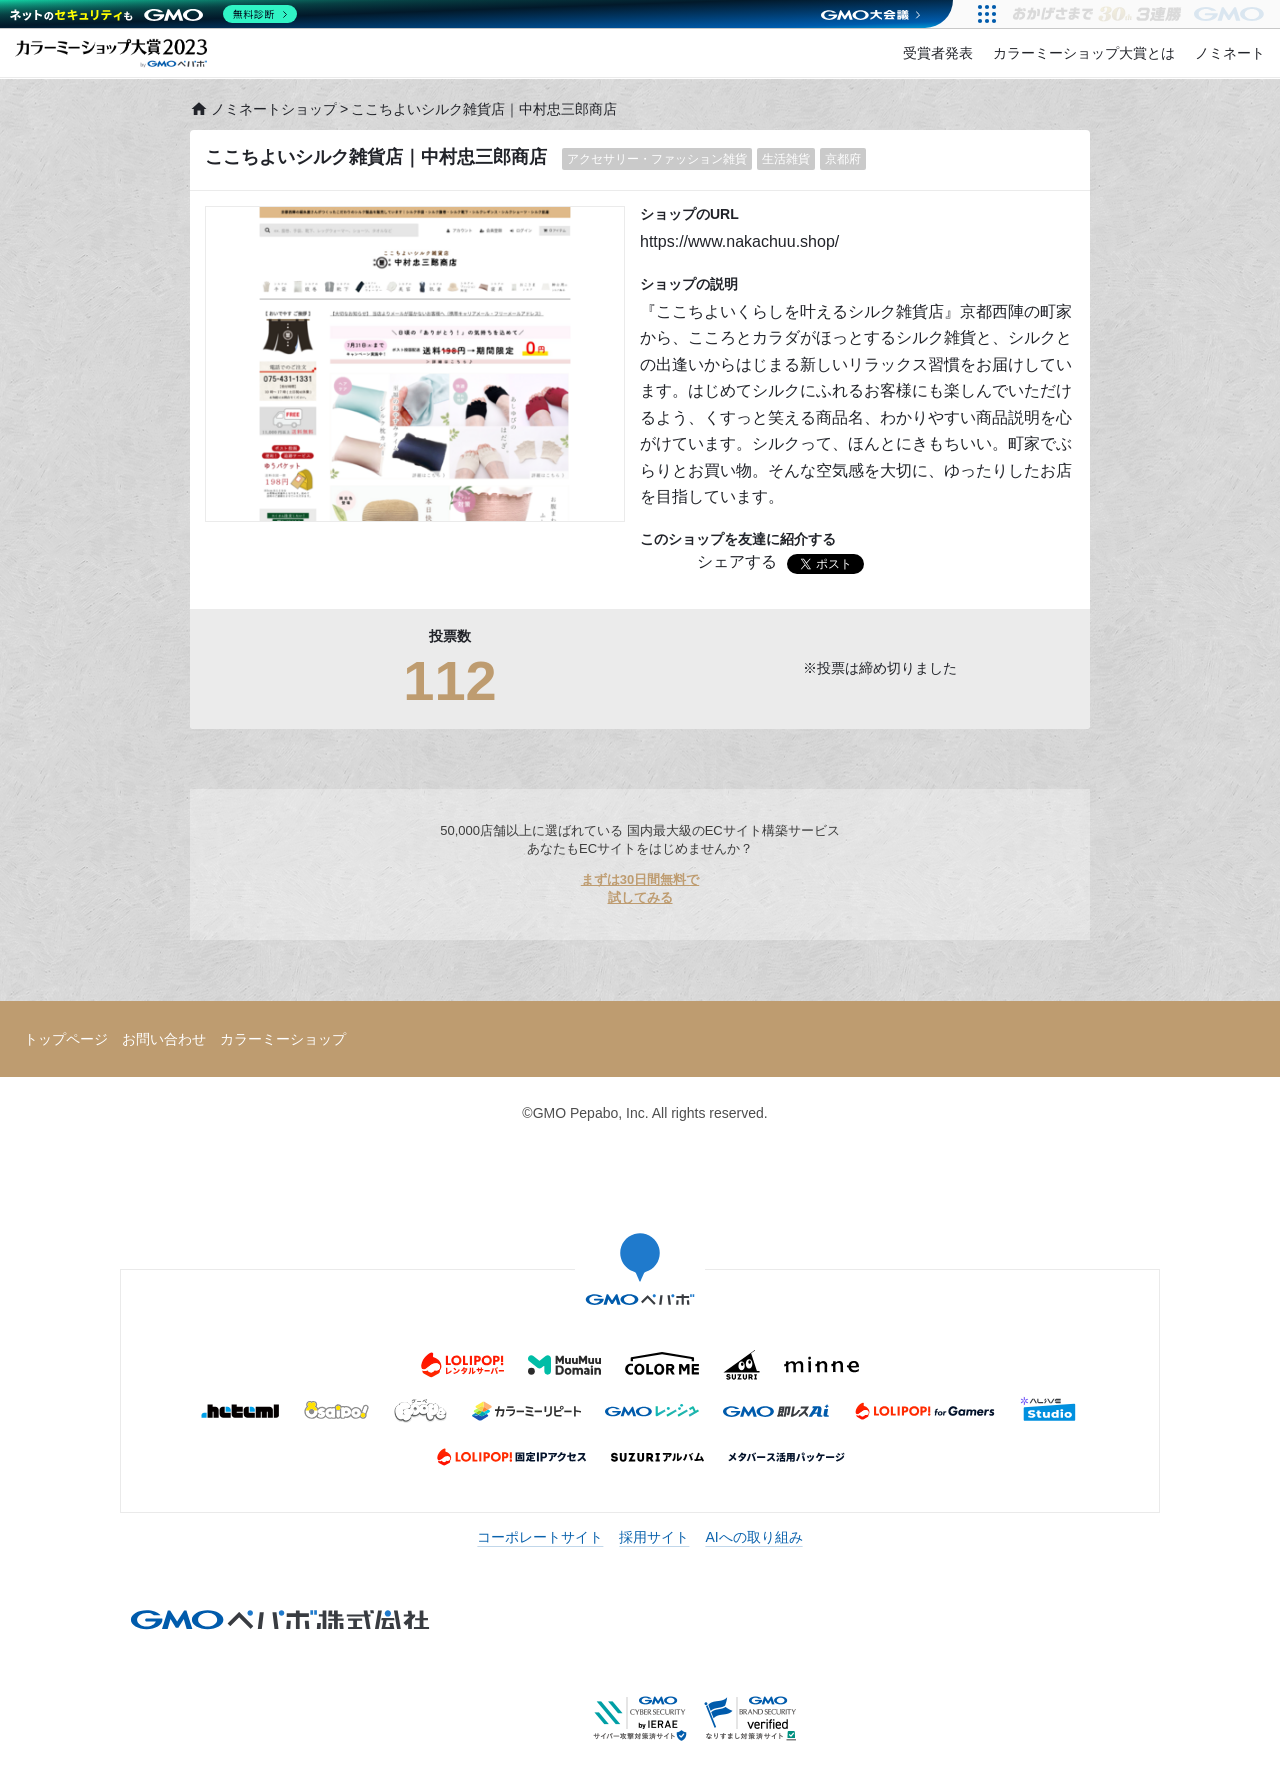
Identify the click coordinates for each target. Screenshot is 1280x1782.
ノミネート (1230, 53)
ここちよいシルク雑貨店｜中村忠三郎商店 (376, 157)
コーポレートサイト (540, 1537)
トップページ (66, 1039)
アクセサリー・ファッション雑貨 (657, 159)
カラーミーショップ (283, 1039)
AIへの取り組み (753, 1537)
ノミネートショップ (263, 109)
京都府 (843, 159)
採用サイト (654, 1537)
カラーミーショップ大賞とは (1084, 53)
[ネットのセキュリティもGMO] (153, 14)
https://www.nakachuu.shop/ (739, 241)
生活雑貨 (786, 159)
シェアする (737, 561)
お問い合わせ (164, 1039)
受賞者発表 (938, 53)
